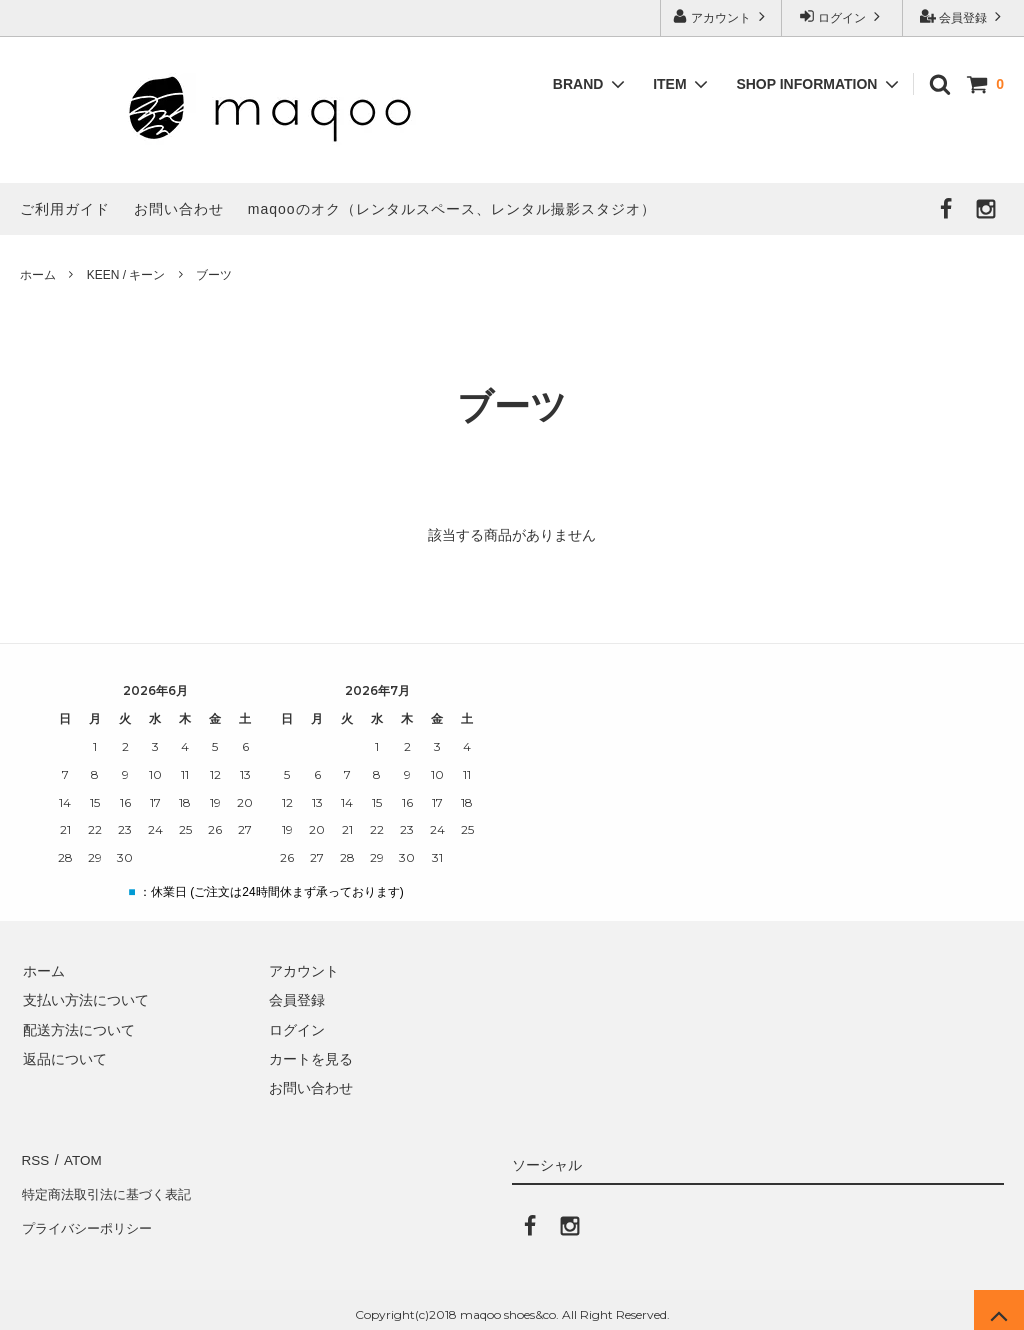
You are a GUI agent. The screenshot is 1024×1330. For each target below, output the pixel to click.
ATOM (79, 1158)
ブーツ (214, 275)
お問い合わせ (179, 209)
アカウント (721, 16)
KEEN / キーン (126, 275)
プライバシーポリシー (90, 1217)
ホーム (38, 275)
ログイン (842, 16)
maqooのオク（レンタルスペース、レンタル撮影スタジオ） (452, 209)
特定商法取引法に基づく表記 (111, 1187)
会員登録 (963, 16)
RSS (34, 1158)
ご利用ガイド (65, 209)
